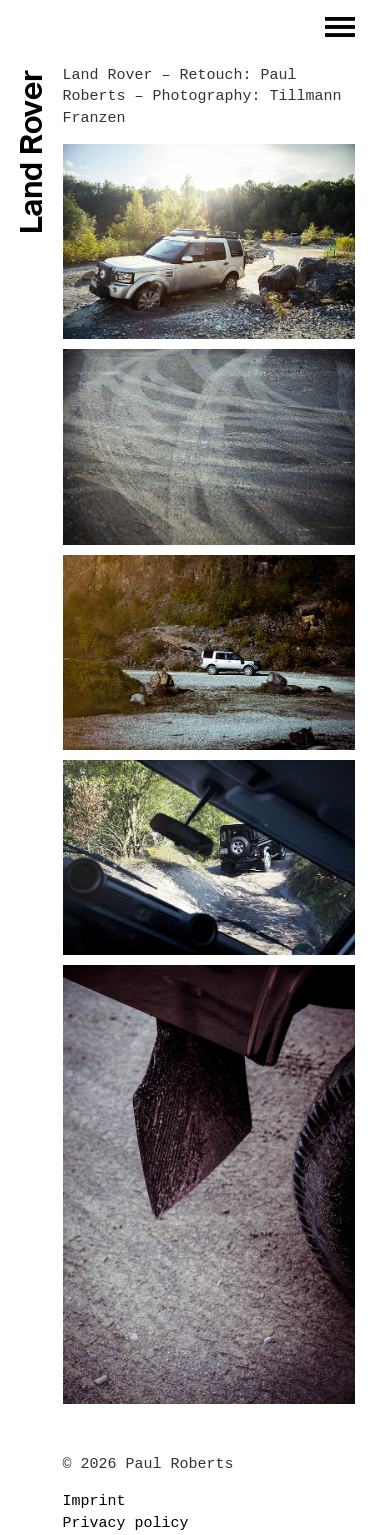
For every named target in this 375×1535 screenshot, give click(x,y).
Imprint (94, 1501)
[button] (340, 27)
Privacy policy (126, 1523)
